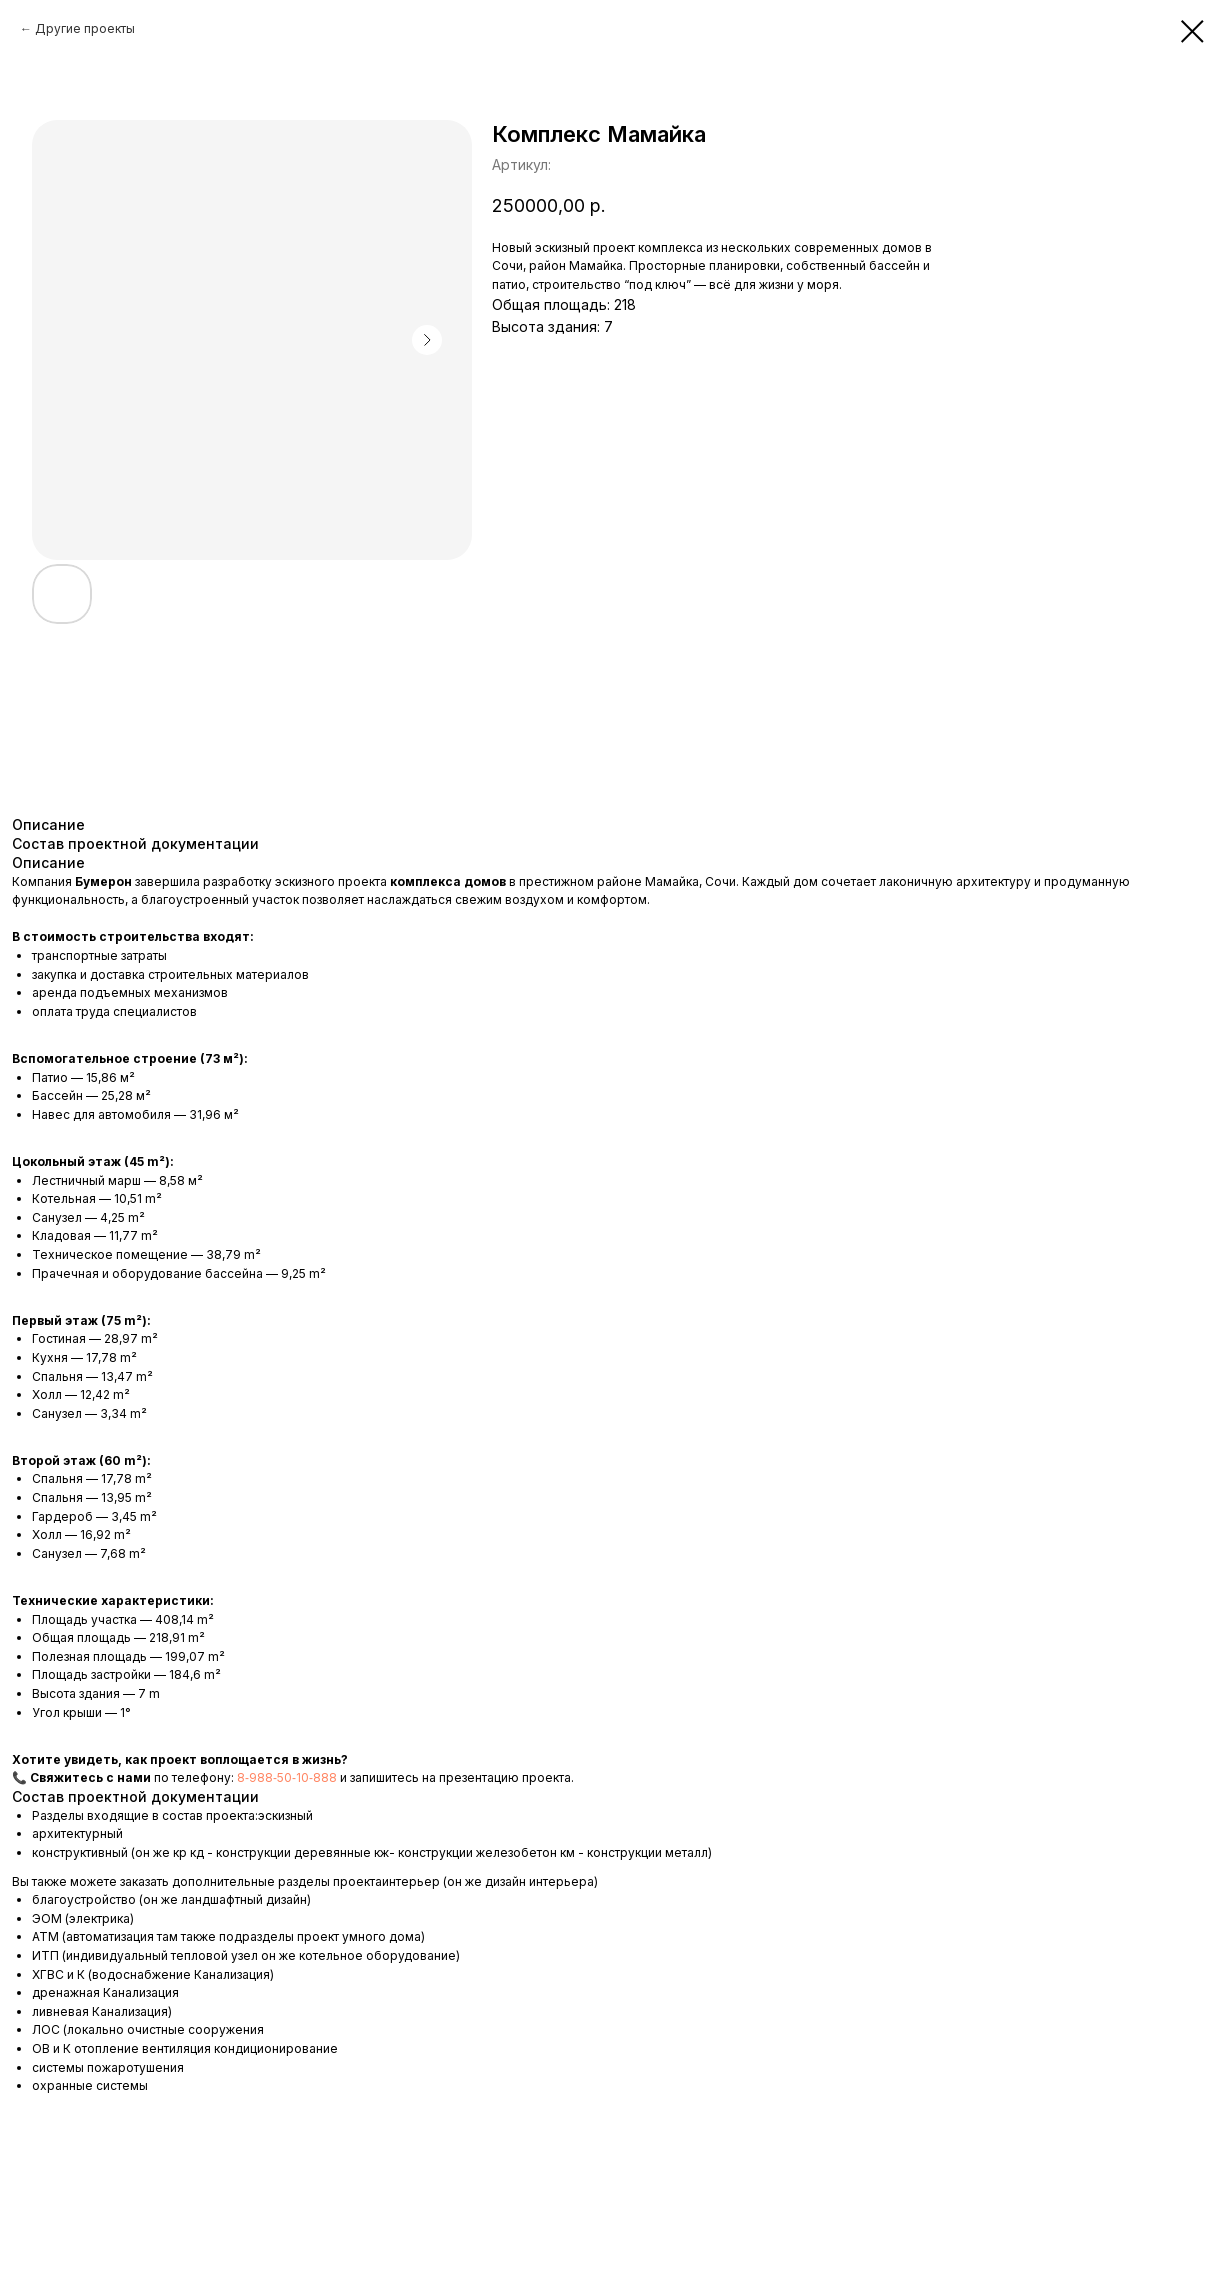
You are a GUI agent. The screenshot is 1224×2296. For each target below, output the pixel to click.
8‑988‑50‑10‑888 (288, 1777)
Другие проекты (85, 28)
